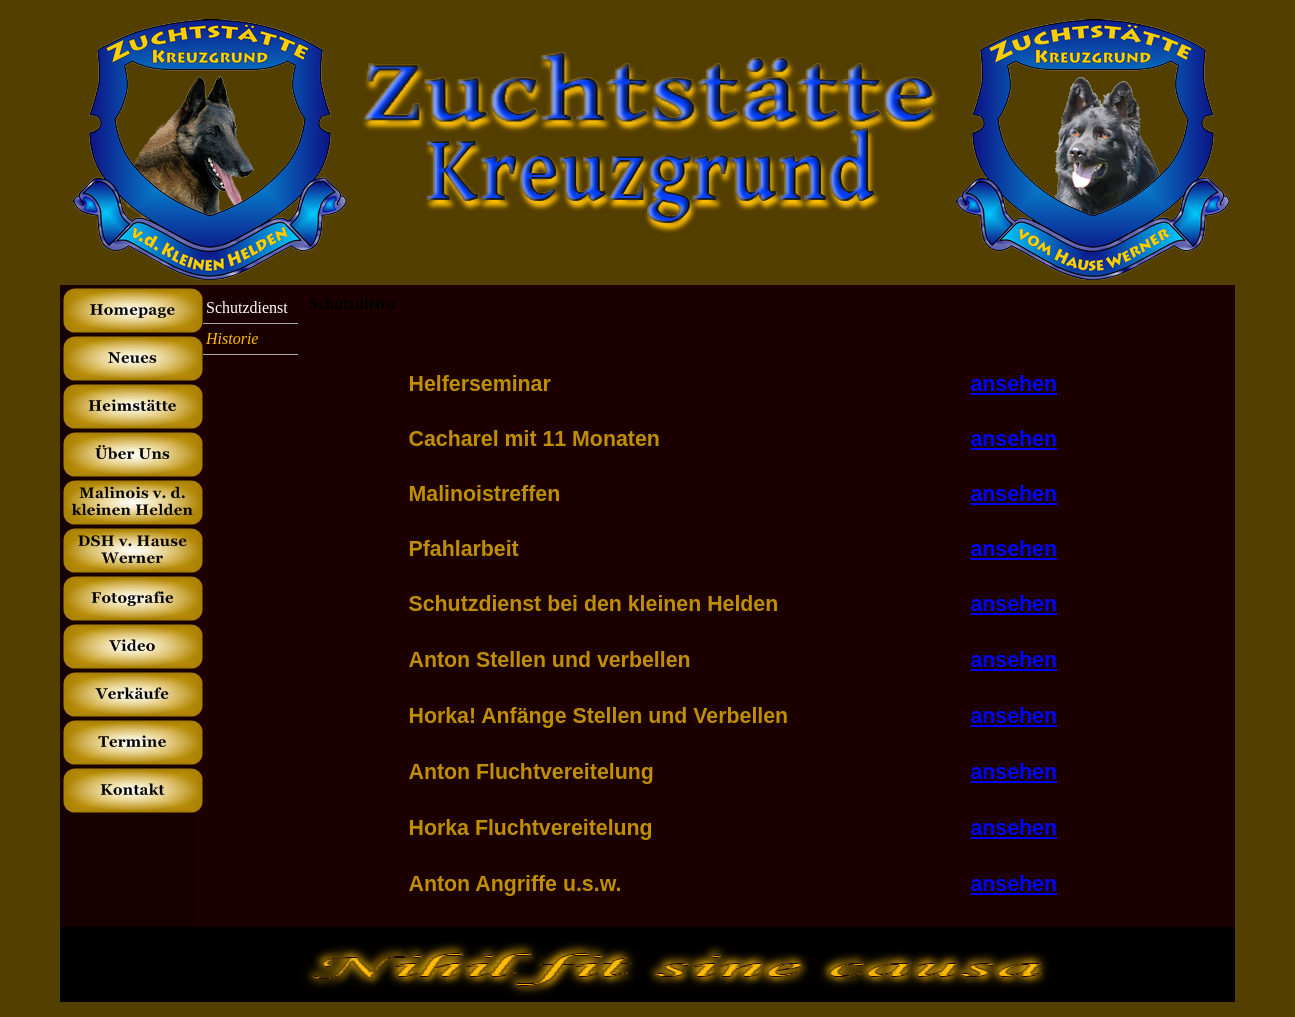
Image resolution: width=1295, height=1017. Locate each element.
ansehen (1013, 384)
